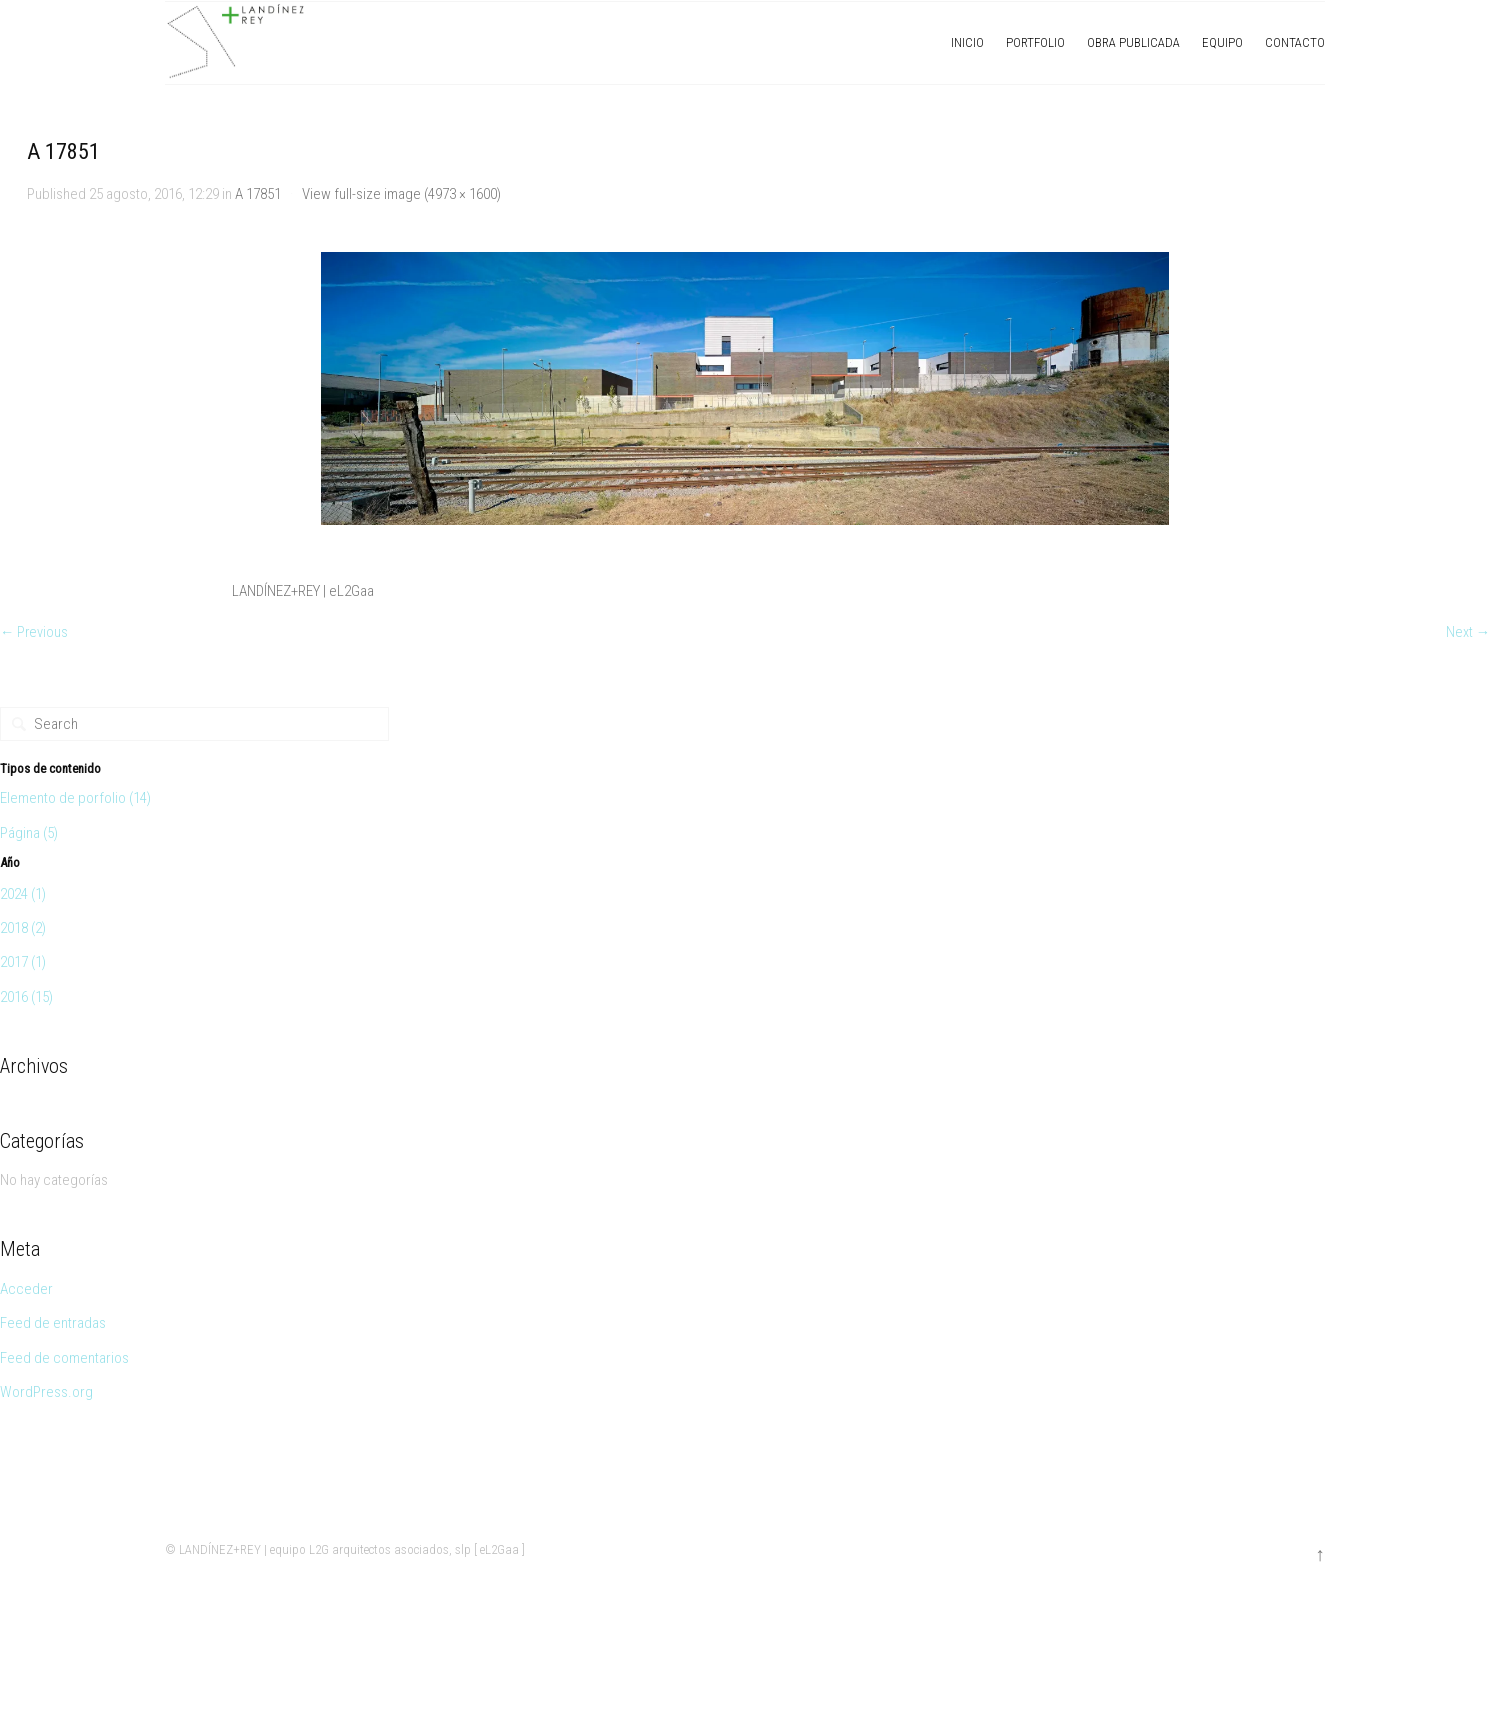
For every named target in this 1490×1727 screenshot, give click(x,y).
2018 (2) (23, 929)
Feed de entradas (53, 1325)
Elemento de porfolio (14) (75, 800)
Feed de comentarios (64, 1359)
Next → (1467, 634)
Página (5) (29, 834)
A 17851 (258, 194)
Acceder (26, 1290)
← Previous (35, 634)
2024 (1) (23, 895)
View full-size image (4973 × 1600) (401, 194)
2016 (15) (26, 998)
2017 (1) (23, 964)
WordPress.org (46, 1393)
